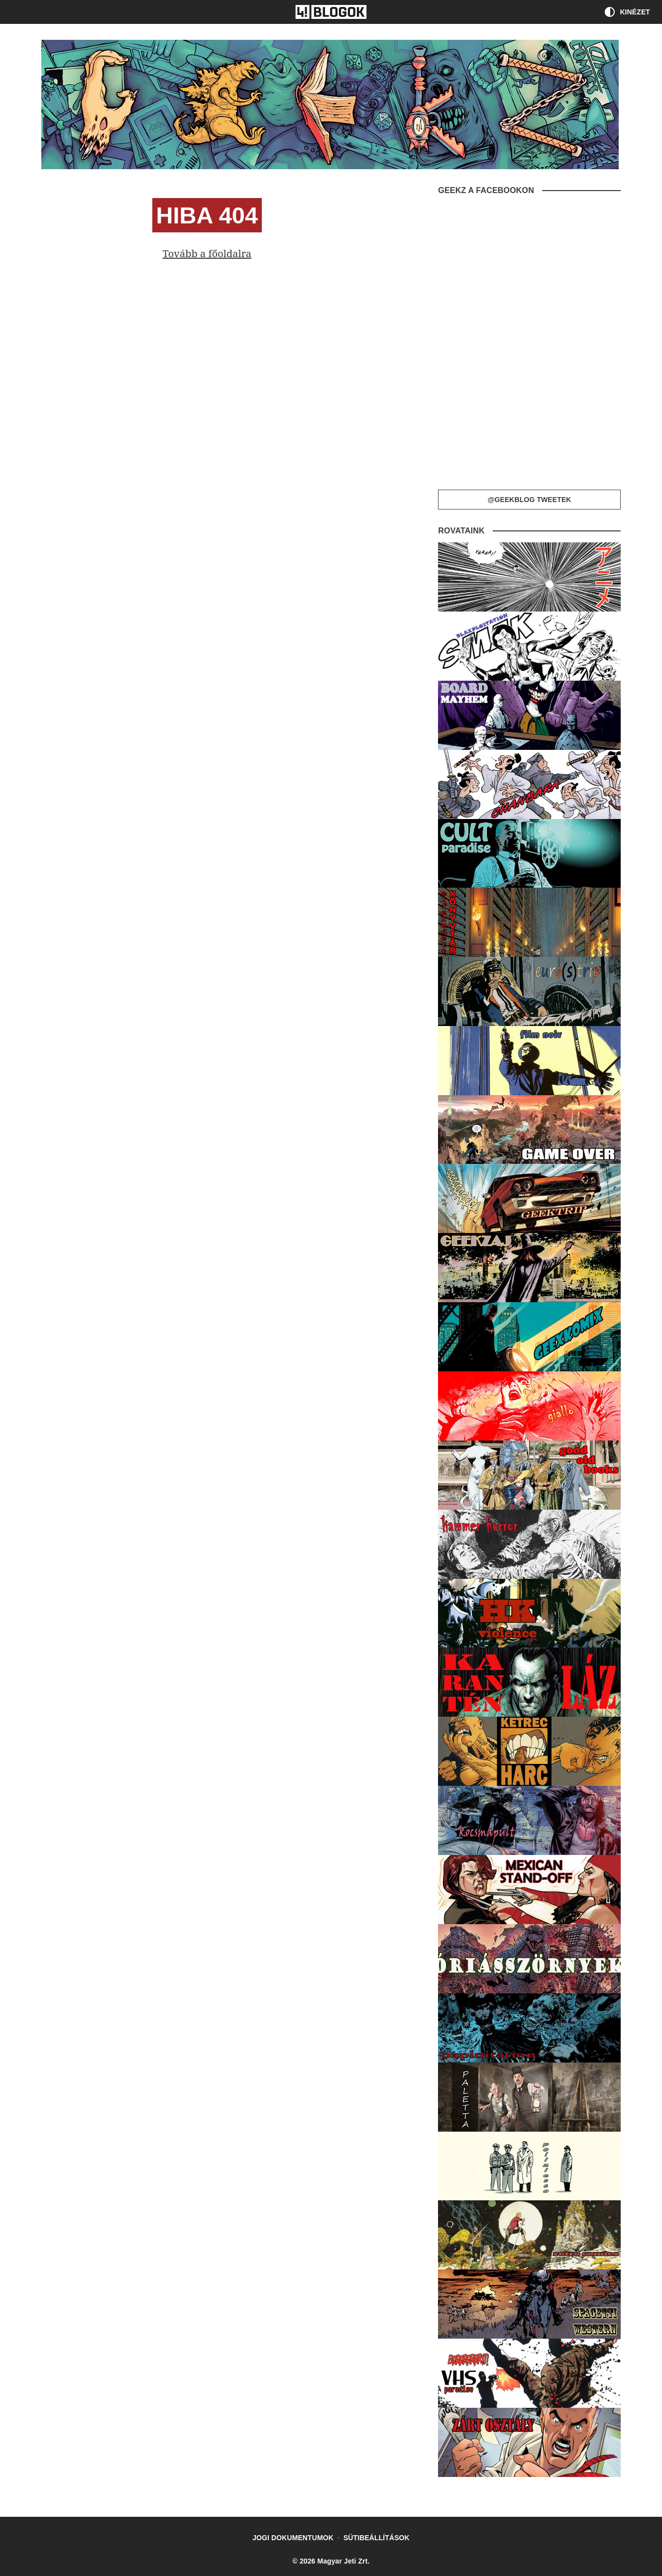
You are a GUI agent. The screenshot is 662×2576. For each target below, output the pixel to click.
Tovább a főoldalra (207, 253)
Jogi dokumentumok (292, 2538)
